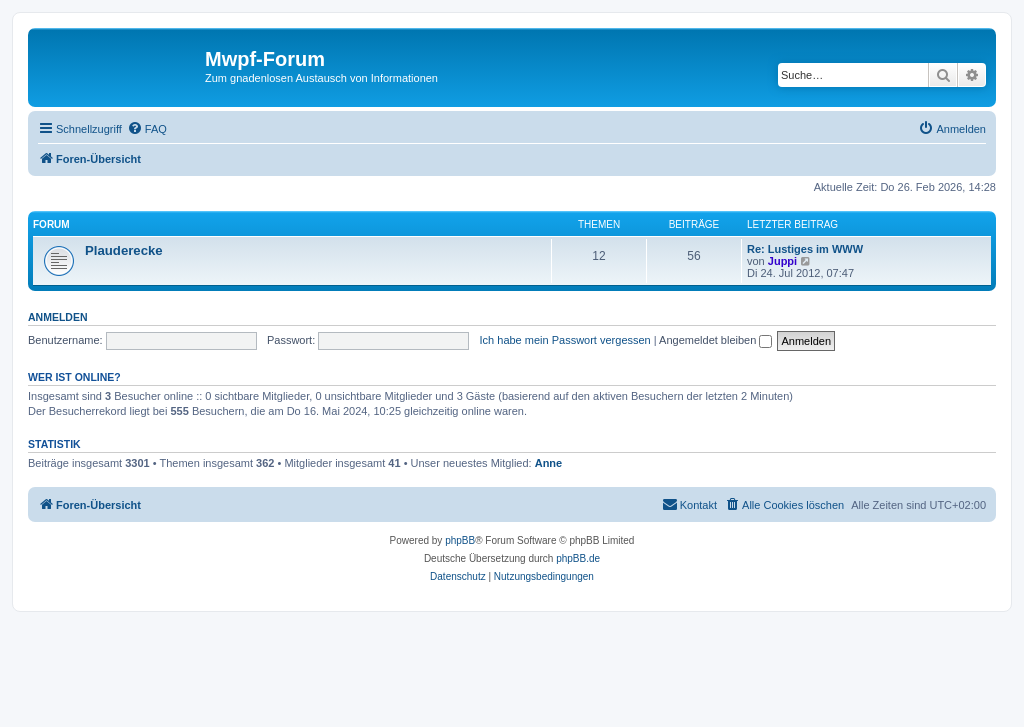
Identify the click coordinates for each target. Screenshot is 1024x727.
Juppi (782, 261)
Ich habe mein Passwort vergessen (565, 340)
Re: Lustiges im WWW (805, 249)
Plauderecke (124, 250)
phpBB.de (578, 558)
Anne (549, 463)
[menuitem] (147, 129)
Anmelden (58, 317)
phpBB (460, 540)
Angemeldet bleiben (715, 340)
